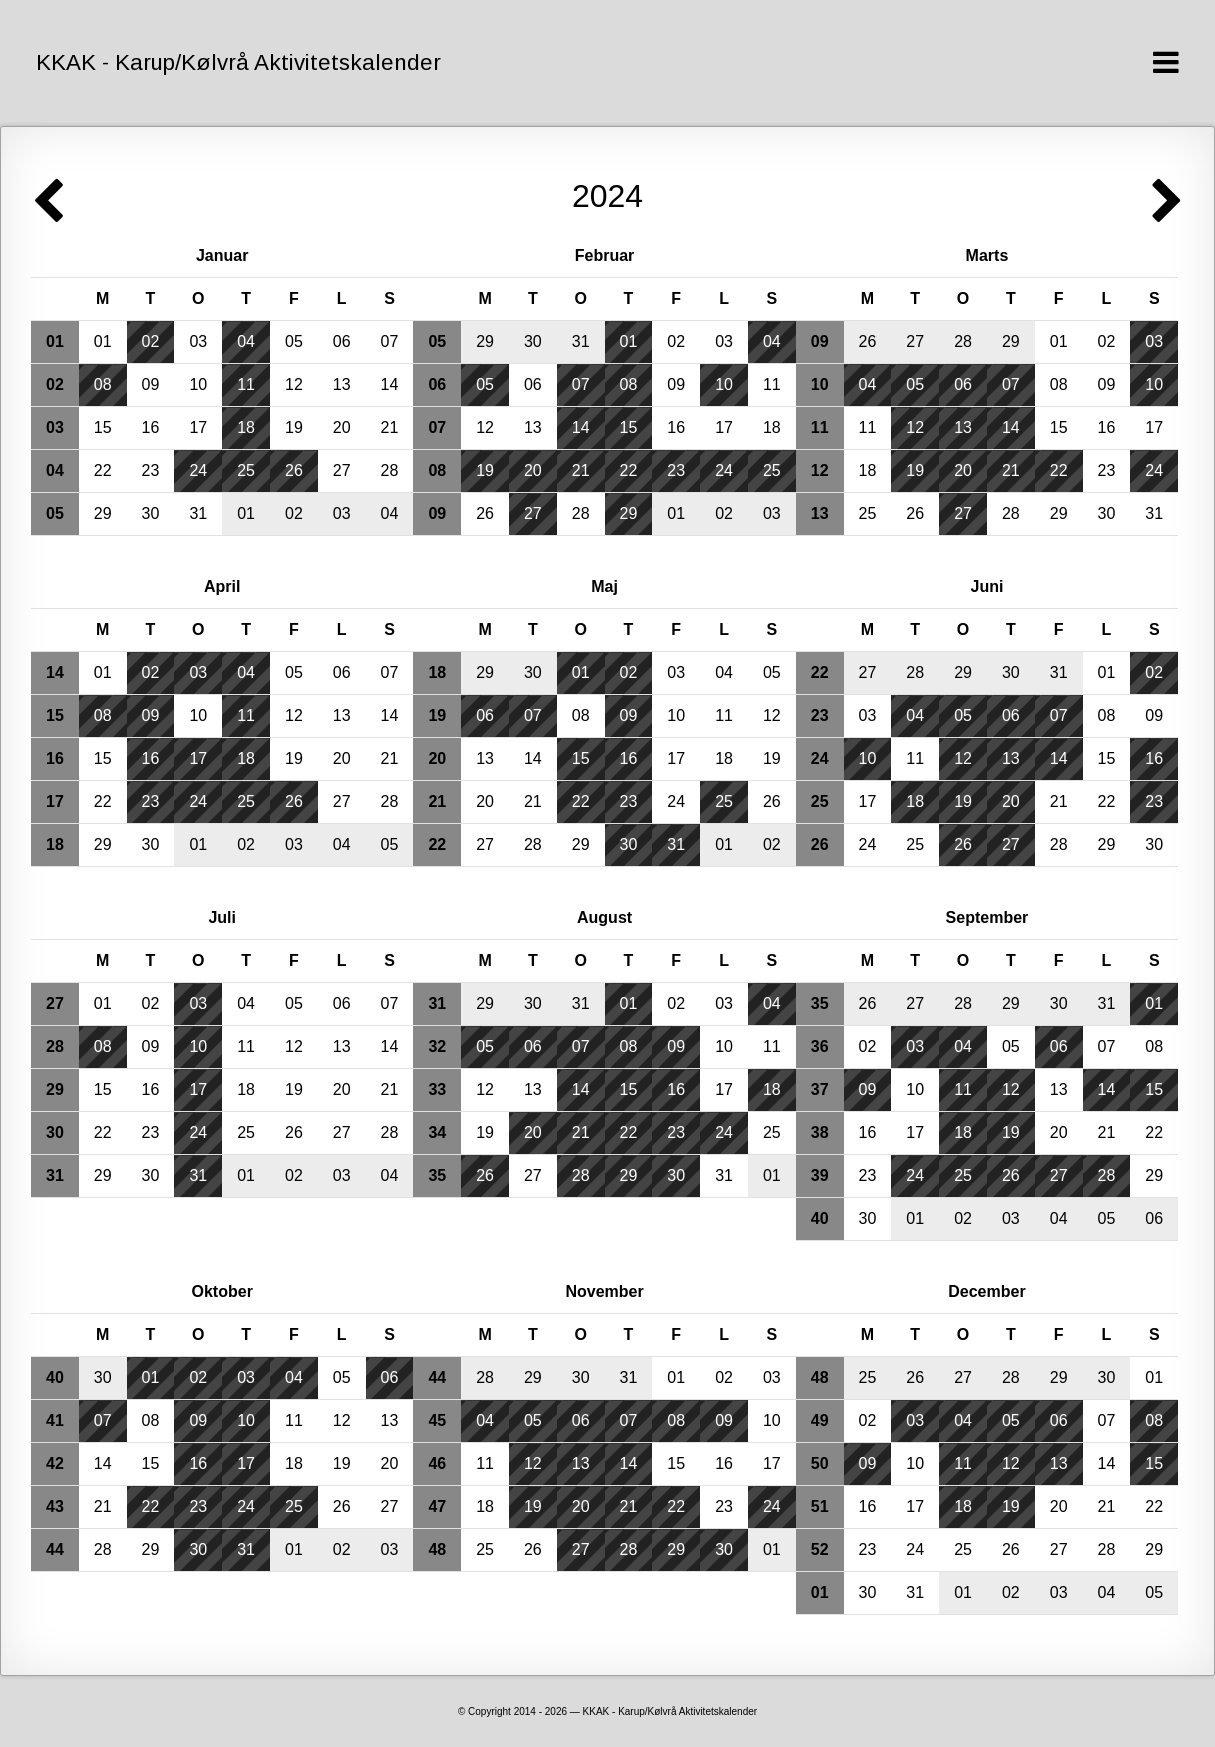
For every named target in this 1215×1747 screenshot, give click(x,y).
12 (294, 384)
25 (246, 470)
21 (390, 427)
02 (151, 341)
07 (390, 341)
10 (198, 384)
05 (294, 341)
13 (342, 384)
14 (390, 384)
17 (198, 427)
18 (246, 427)
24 (198, 470)
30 (151, 513)
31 (198, 513)
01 (103, 341)
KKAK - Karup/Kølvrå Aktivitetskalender (238, 62)
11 (246, 384)
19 (294, 427)
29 (103, 513)
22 (103, 470)
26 (294, 470)
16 (151, 427)
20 (342, 427)
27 (342, 470)
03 (198, 341)
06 (342, 341)
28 (390, 470)
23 (151, 470)
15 (103, 427)
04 (246, 341)
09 (151, 384)
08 (103, 384)
